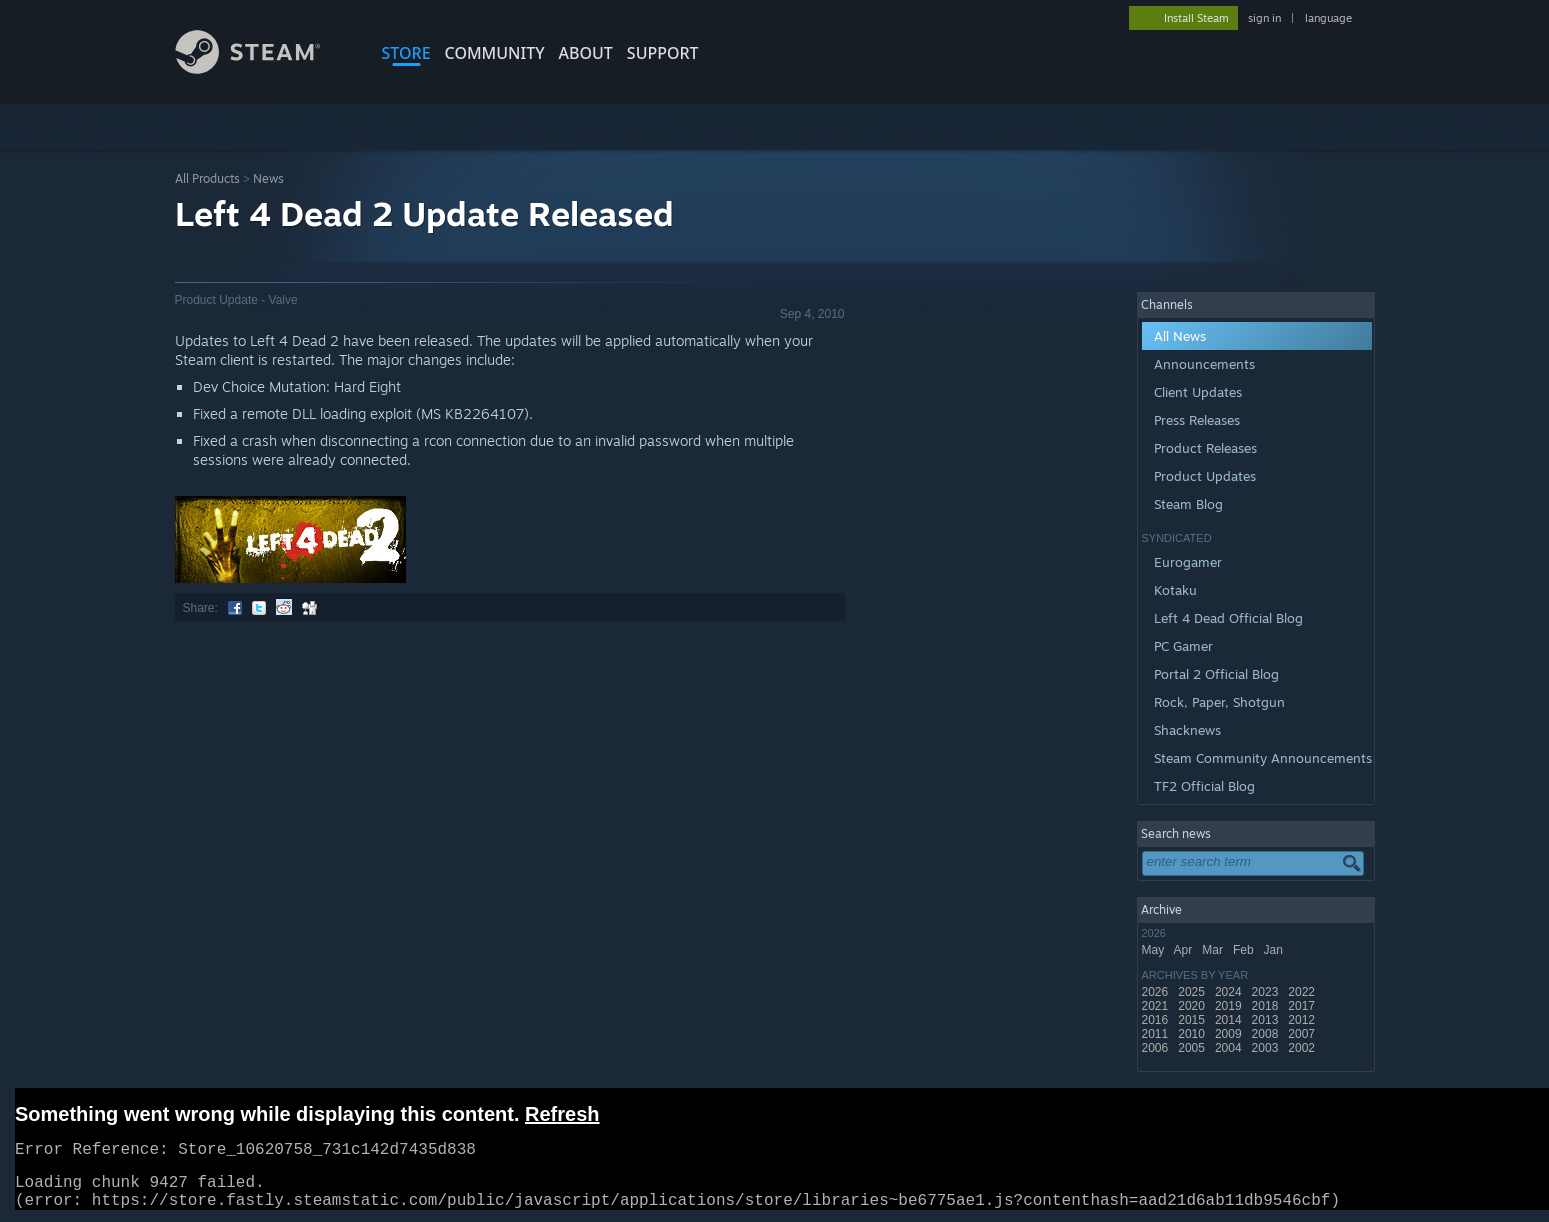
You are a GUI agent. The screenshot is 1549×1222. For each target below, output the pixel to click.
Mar (1214, 950)
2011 (1157, 1034)
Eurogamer (1188, 562)
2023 (1267, 992)
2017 (1303, 1006)
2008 (1267, 1034)
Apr (1185, 950)
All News (1180, 336)
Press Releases (1197, 420)
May (1155, 950)
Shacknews (1187, 730)
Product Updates (1205, 476)
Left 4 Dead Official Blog (1228, 618)
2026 (1157, 992)
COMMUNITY (495, 53)
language (1328, 18)
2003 (1267, 1048)
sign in (1264, 18)
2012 (1303, 1020)
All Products (207, 178)
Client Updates (1198, 392)
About (586, 53)
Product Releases (1205, 448)
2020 (1193, 1006)
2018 (1267, 1006)
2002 (1303, 1048)
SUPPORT (663, 53)
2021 (1157, 1006)
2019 (1230, 1006)
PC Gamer (1183, 646)
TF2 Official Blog (1204, 786)
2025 (1193, 992)
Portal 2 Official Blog (1216, 674)
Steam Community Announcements (1263, 758)
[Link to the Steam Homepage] (263, 68)
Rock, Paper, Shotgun (1219, 702)
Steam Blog (1188, 504)
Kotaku (1175, 590)
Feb (1245, 950)
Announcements (1204, 364)
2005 (1193, 1048)
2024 (1230, 992)
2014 (1230, 1020)
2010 (1193, 1034)
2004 (1230, 1048)
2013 (1267, 1020)
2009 (1230, 1034)
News (268, 178)
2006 (1157, 1048)
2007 (1303, 1034)
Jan (1275, 950)
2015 (1193, 1020)
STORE (406, 53)
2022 (1303, 992)
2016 (1157, 1020)
